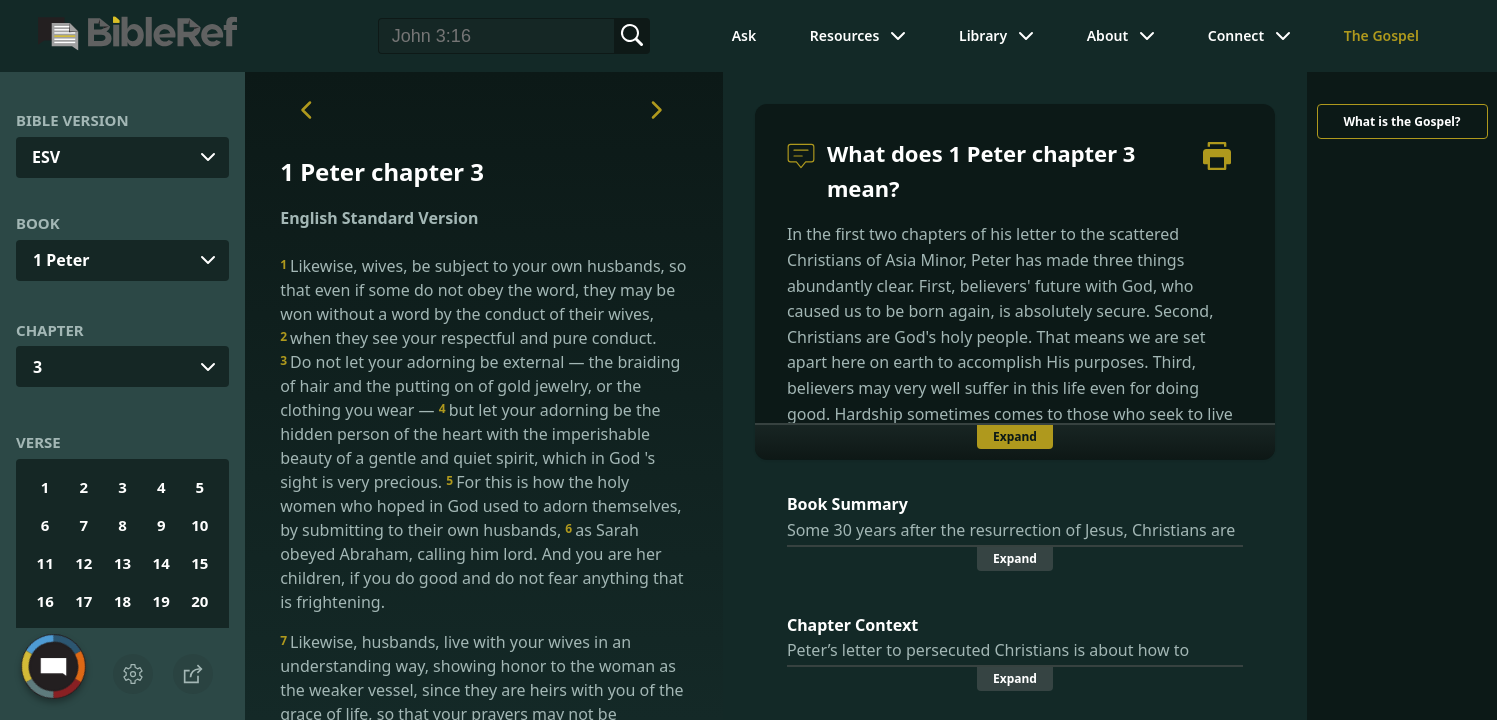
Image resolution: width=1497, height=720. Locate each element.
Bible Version (72, 120)
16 (45, 601)
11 (45, 563)
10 (199, 525)
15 (199, 563)
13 (122, 563)
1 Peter (61, 260)
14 (161, 563)
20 (199, 601)
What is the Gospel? (1401, 121)
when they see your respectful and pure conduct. (468, 338)
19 (161, 601)
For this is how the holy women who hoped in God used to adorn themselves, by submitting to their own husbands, (480, 506)
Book (38, 223)
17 (83, 601)
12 (83, 563)
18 (122, 601)
